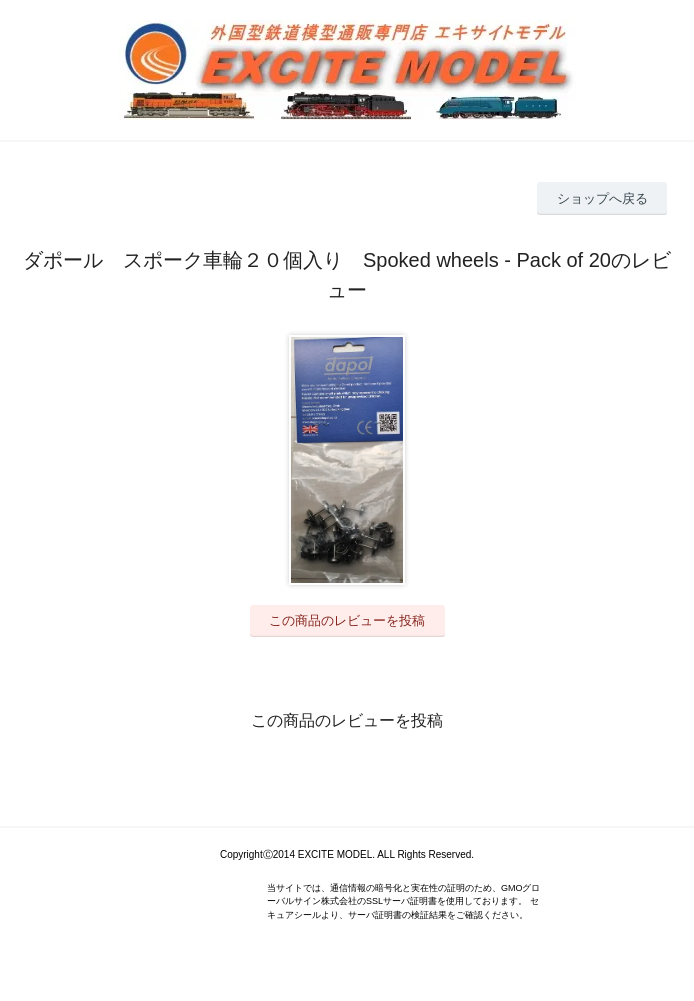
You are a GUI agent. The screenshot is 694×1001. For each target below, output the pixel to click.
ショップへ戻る (602, 198)
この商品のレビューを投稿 (347, 620)
